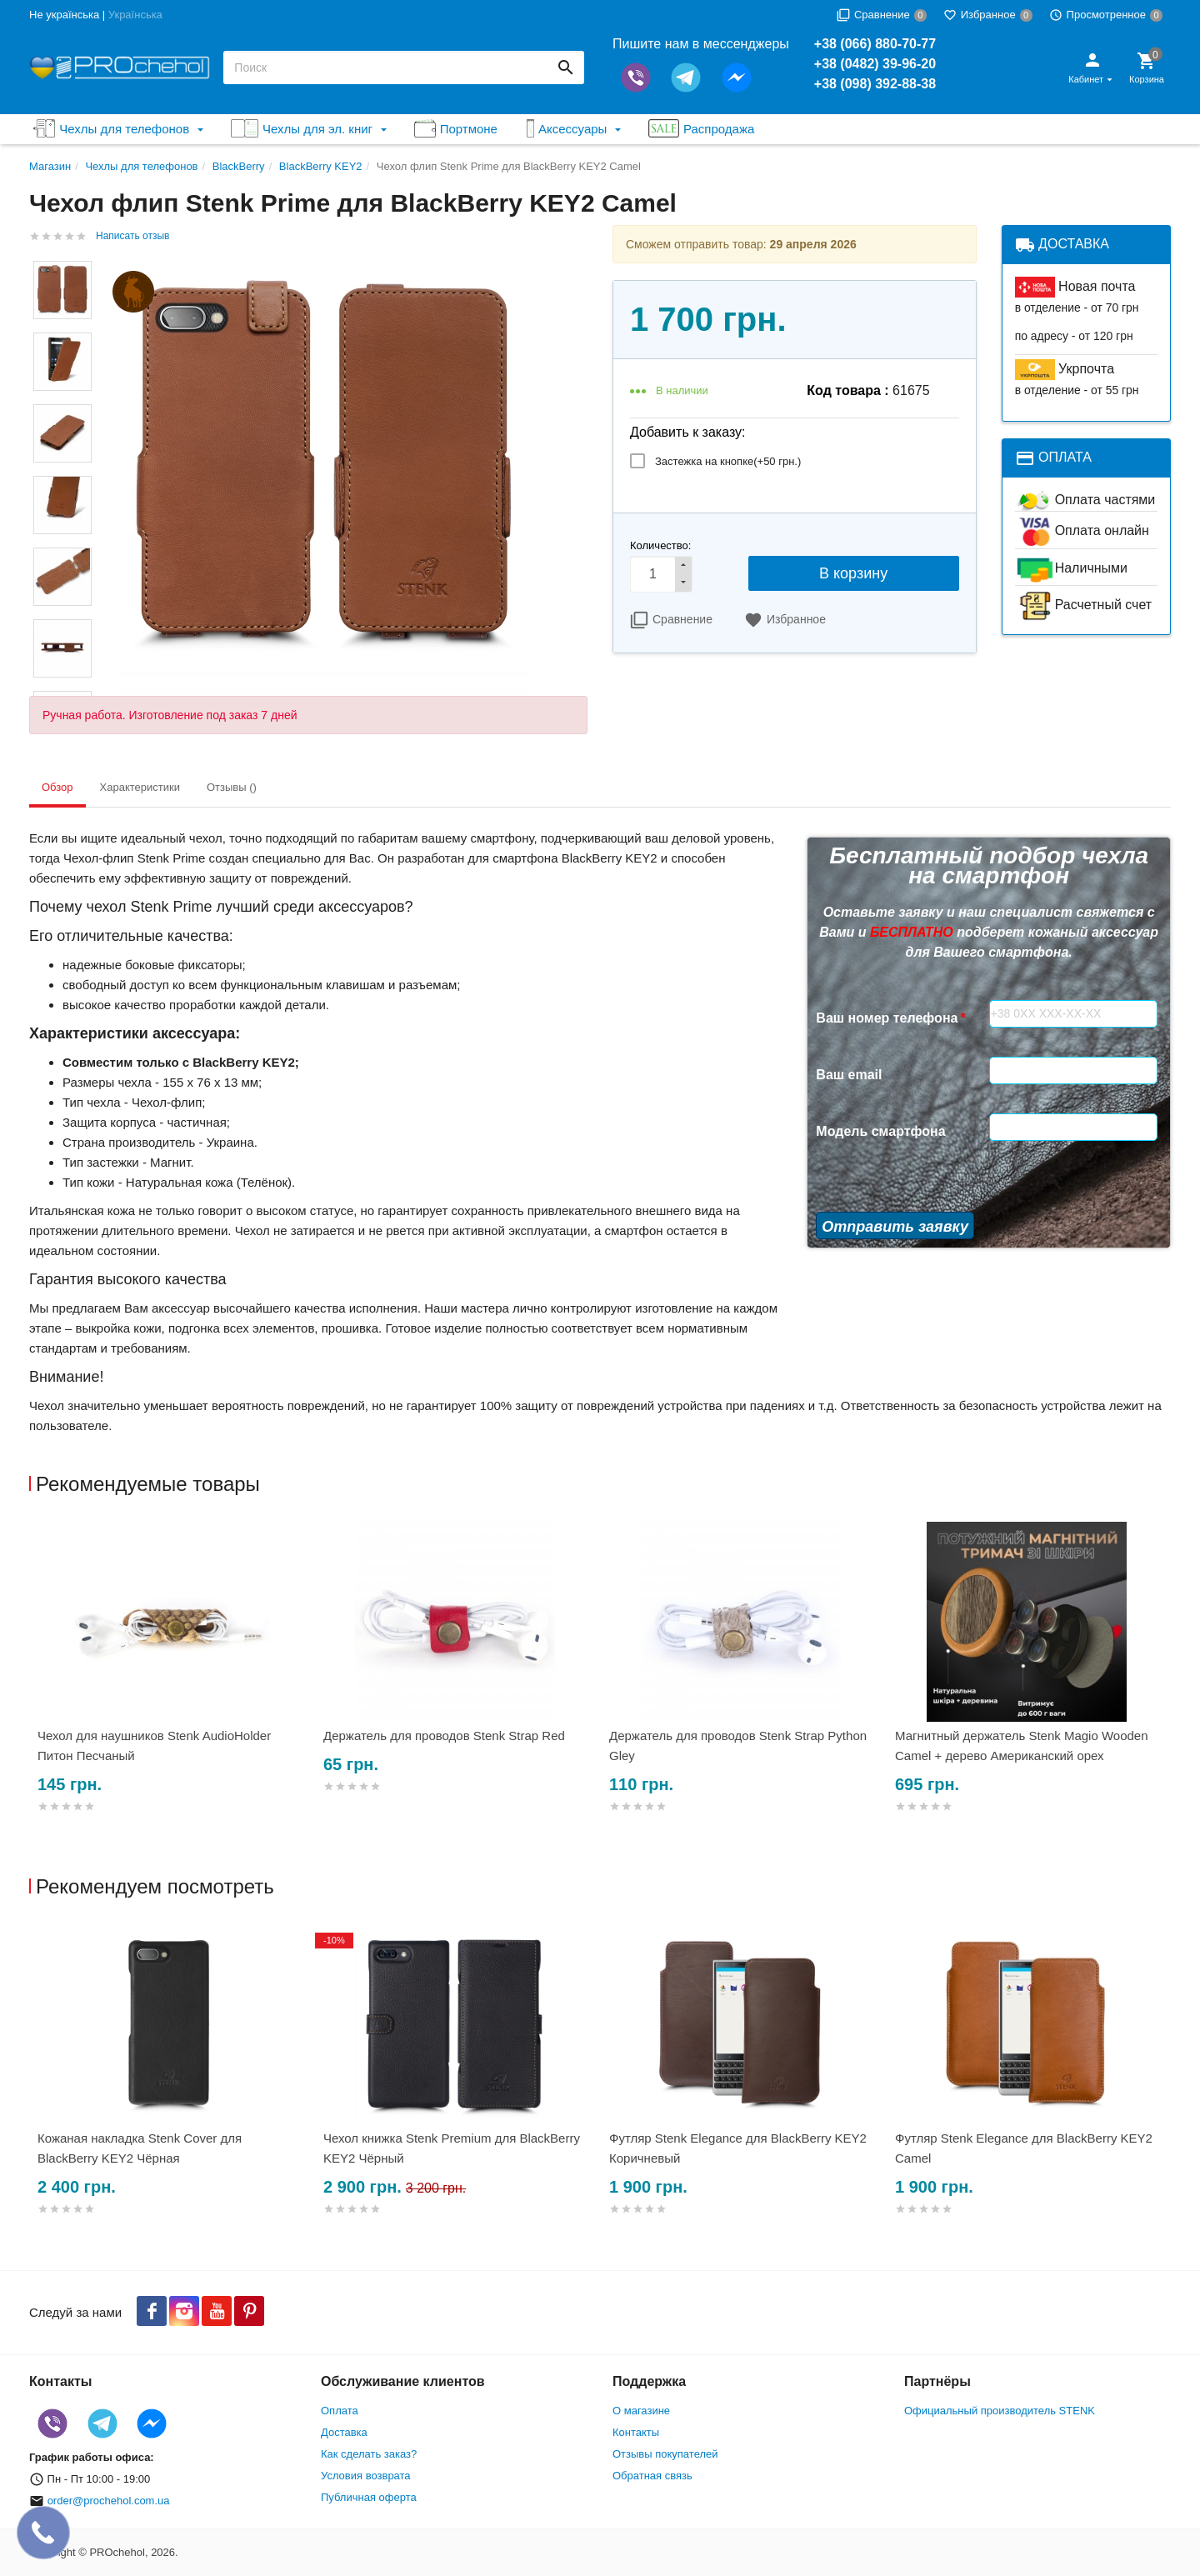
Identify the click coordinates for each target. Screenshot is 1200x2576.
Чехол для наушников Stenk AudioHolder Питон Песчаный (154, 1745)
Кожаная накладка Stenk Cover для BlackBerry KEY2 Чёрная (140, 2148)
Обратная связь (652, 2475)
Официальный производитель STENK (999, 2410)
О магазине (641, 2410)
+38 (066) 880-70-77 (875, 44)
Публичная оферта (369, 2497)
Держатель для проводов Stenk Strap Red (444, 1735)
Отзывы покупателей (665, 2454)
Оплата (339, 2410)
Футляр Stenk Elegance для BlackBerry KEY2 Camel (1023, 2148)
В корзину (853, 573)
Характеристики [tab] (140, 787)
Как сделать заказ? (369, 2454)
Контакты (635, 2432)
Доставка (344, 2432)
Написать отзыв (132, 236)
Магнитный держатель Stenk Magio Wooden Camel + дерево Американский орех (1021, 1745)
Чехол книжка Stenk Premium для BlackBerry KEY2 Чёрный (451, 2148)
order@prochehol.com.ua (109, 2500)
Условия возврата (366, 2475)
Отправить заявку (895, 1226)
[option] (172, 1687)
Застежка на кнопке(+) (728, 461)
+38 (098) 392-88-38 (875, 84)
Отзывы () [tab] (232, 787)
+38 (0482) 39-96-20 (875, 64)
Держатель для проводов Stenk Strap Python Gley (738, 1745)
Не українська (64, 14)
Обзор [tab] (57, 787)
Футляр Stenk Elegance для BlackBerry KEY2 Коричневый (738, 2148)
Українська (135, 14)
